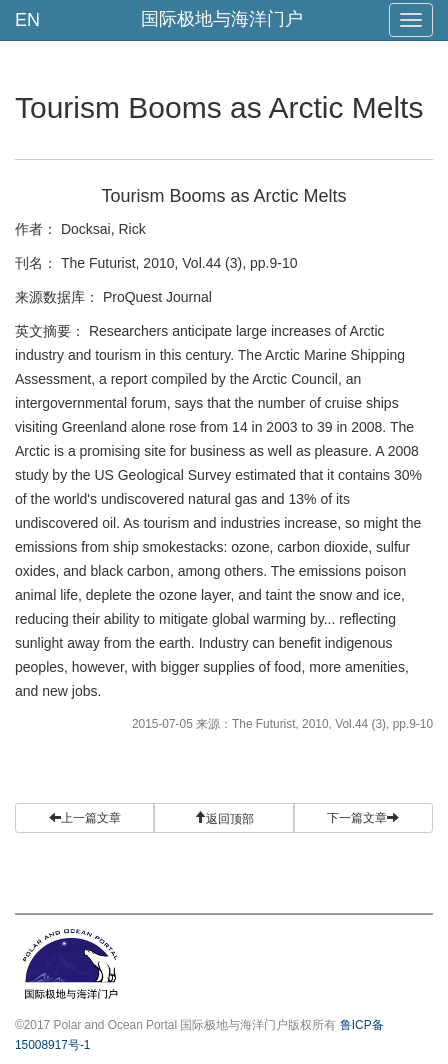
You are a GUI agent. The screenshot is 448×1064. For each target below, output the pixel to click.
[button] (223, 818)
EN (27, 20)
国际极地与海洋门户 (222, 19)
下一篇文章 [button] (363, 818)
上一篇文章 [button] (85, 818)
